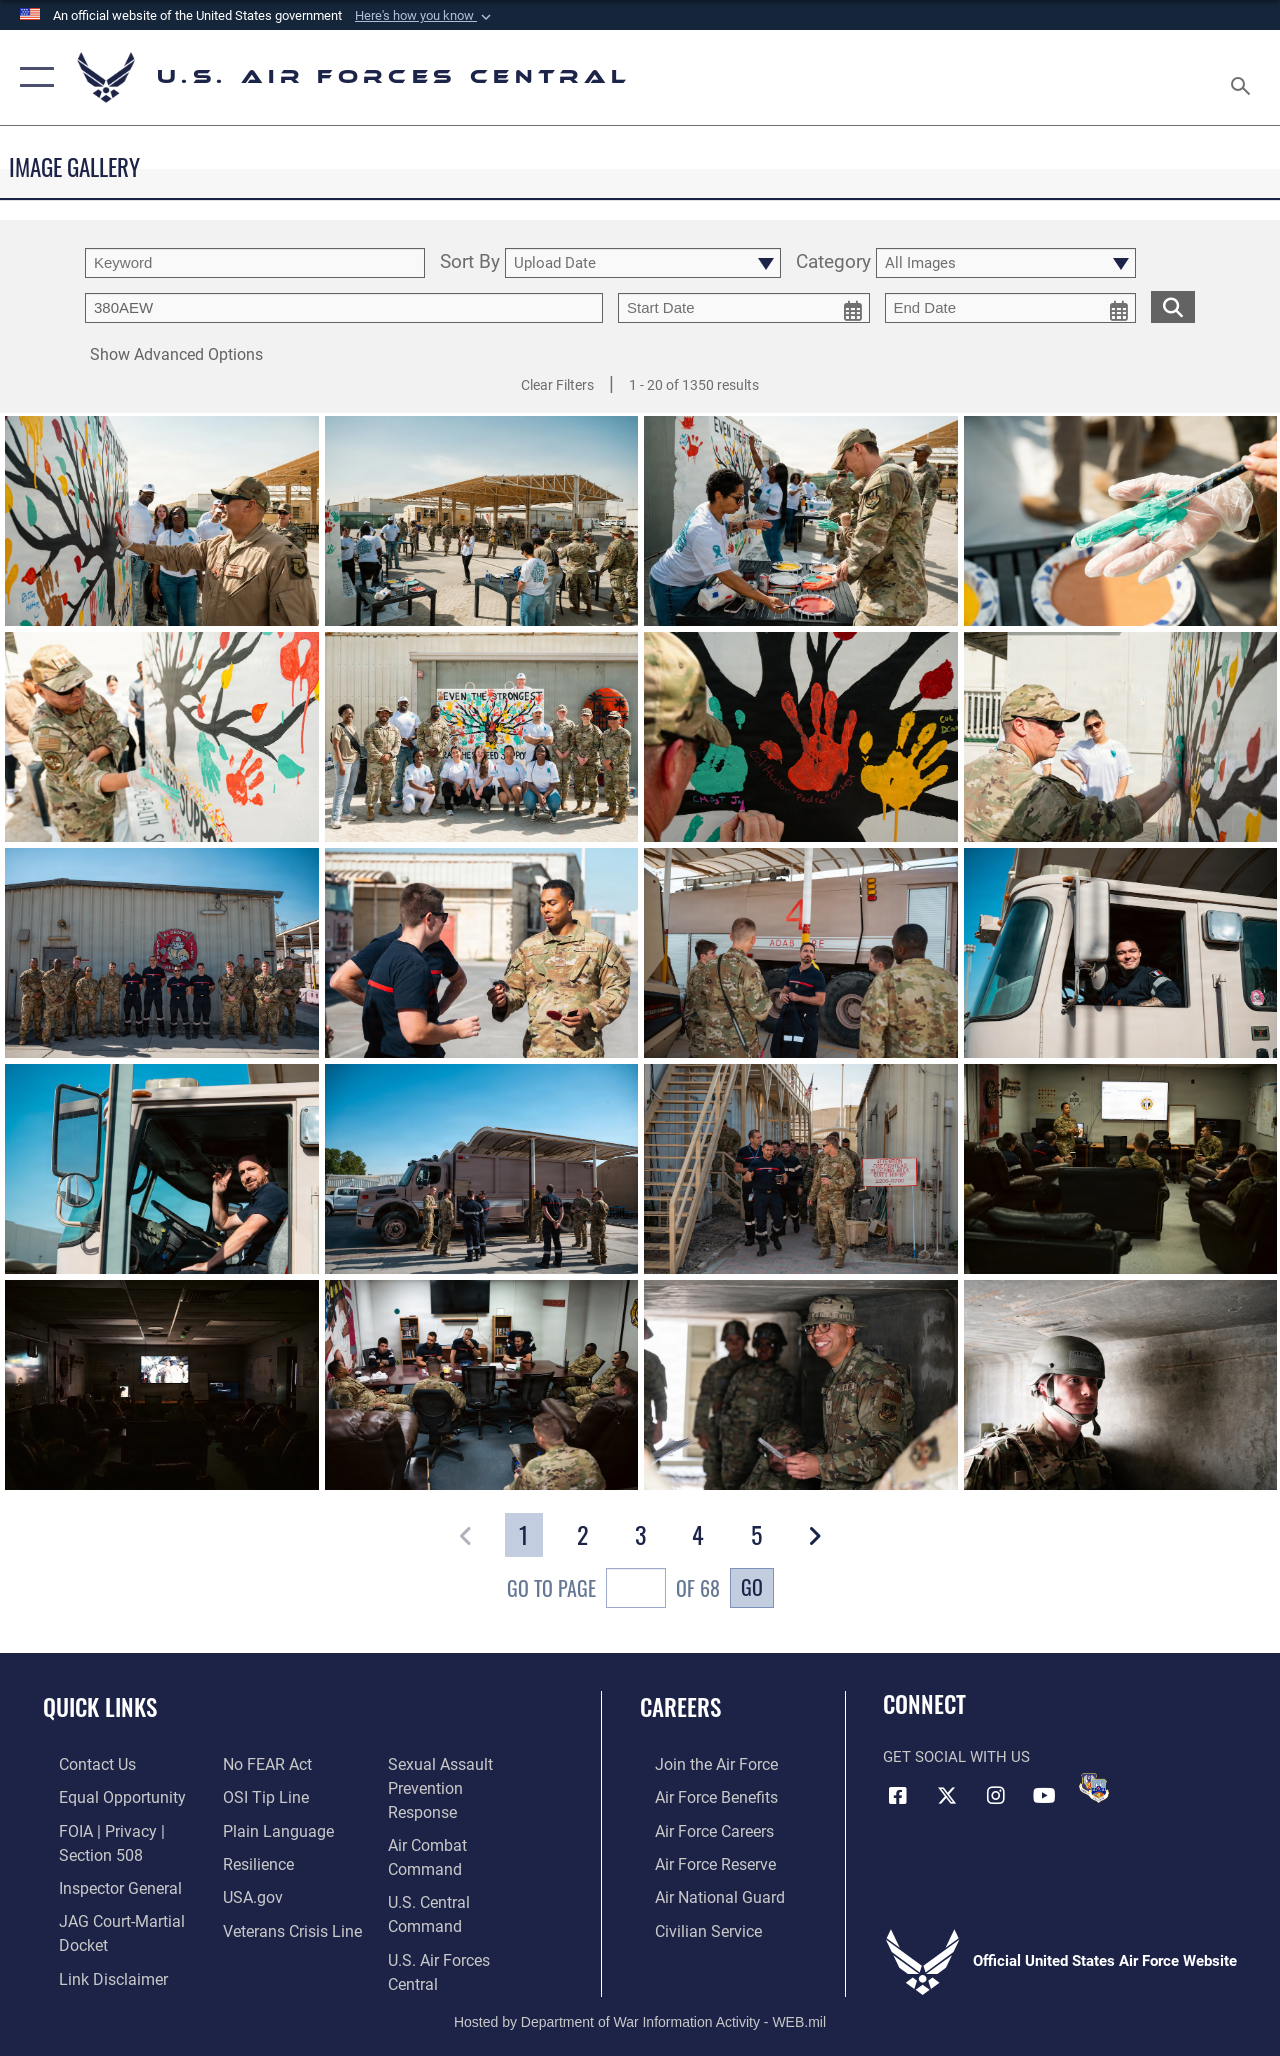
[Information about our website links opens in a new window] (270, 1764)
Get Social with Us (956, 1757)
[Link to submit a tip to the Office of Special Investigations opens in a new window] (258, 1828)
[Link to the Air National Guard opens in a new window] (701, 1892)
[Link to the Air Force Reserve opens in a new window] (699, 1860)
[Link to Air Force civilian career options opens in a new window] (691, 1924)
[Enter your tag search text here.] (344, 308)
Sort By (470, 263)
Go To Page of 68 (613, 1590)
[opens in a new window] (268, 1860)
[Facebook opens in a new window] (898, 1794)
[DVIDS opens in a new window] (1094, 1788)
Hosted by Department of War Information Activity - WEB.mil (640, 1973)
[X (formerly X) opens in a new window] (947, 1794)
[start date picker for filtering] (744, 308)
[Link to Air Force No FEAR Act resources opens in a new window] (261, 1796)
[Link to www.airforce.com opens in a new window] (699, 1764)
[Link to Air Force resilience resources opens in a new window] (252, 1892)
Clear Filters (557, 385)
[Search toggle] (1244, 77)
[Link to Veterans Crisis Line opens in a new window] (460, 1764)
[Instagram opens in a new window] (996, 1794)
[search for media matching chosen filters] (1173, 306)
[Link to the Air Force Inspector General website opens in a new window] (102, 1882)
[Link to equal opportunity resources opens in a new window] (102, 1796)
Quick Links (100, 1707)
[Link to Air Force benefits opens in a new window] (699, 1796)
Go (752, 1587)
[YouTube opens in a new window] (1045, 1794)
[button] (425, 16)
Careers (680, 1707)
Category (833, 263)
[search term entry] (255, 263)
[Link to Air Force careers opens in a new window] (698, 1828)
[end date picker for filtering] (1011, 308)
